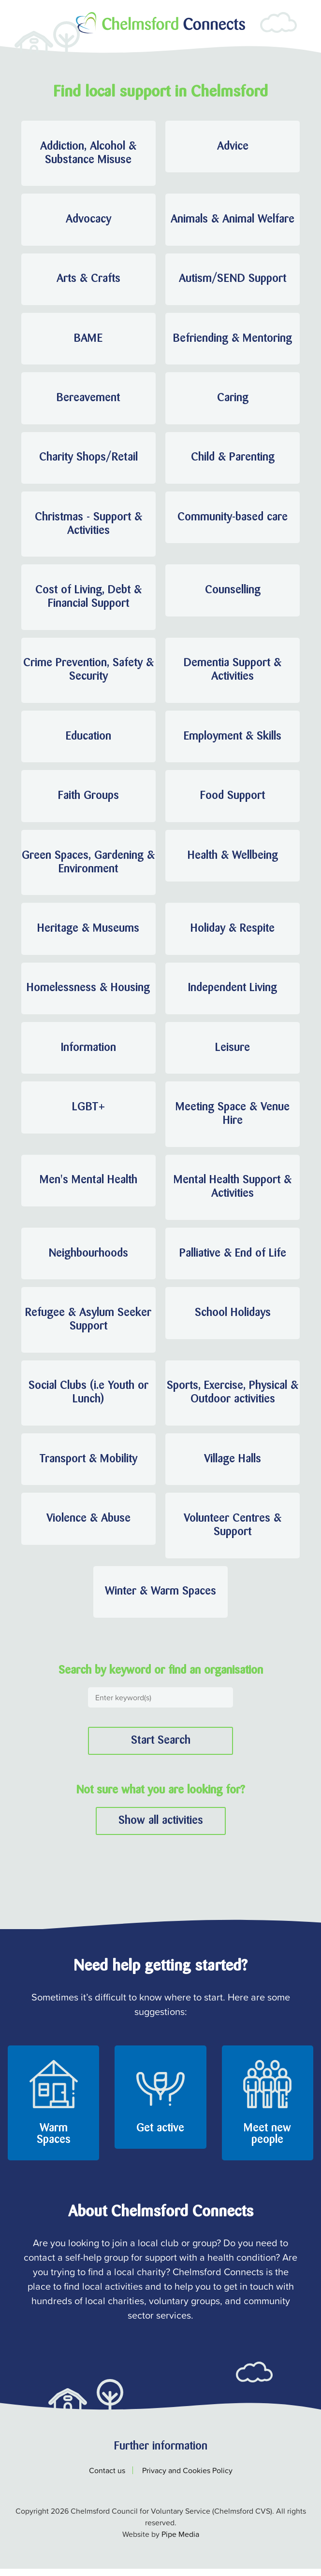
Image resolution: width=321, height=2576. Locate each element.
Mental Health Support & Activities (233, 1192)
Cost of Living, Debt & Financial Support (88, 599)
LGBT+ (88, 1112)
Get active (160, 2136)
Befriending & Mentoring (232, 340)
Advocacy (88, 220)
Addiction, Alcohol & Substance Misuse (88, 153)
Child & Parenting (233, 459)
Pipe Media (180, 2541)
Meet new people (267, 2141)
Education (88, 739)
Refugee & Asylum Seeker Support (88, 1325)
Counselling (233, 593)
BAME (88, 340)
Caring (232, 400)
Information (88, 1052)
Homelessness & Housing (88, 992)
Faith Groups (88, 799)
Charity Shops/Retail (88, 459)
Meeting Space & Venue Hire (232, 1119)
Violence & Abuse (88, 1525)
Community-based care (232, 519)
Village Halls (232, 1465)
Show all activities (160, 1828)
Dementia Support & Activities (232, 673)
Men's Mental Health (88, 1185)
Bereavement (88, 400)
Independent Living (232, 992)
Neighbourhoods (88, 1259)
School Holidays (233, 1319)
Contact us (107, 2477)
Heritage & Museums (88, 932)
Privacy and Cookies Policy (187, 2477)
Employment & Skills (232, 739)
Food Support (232, 799)
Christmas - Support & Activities (88, 526)
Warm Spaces (54, 2141)
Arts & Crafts (88, 280)
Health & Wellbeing (233, 859)
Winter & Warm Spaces (160, 1599)
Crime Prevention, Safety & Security (88, 673)
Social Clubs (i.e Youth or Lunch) (88, 1399)
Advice (232, 147)
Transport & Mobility (88, 1465)
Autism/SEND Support (232, 280)
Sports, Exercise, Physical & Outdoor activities (232, 1399)
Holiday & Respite (232, 932)
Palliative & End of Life (232, 1259)
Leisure (232, 1052)
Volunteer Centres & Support (232, 1532)
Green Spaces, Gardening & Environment (88, 866)
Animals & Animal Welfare (232, 220)
